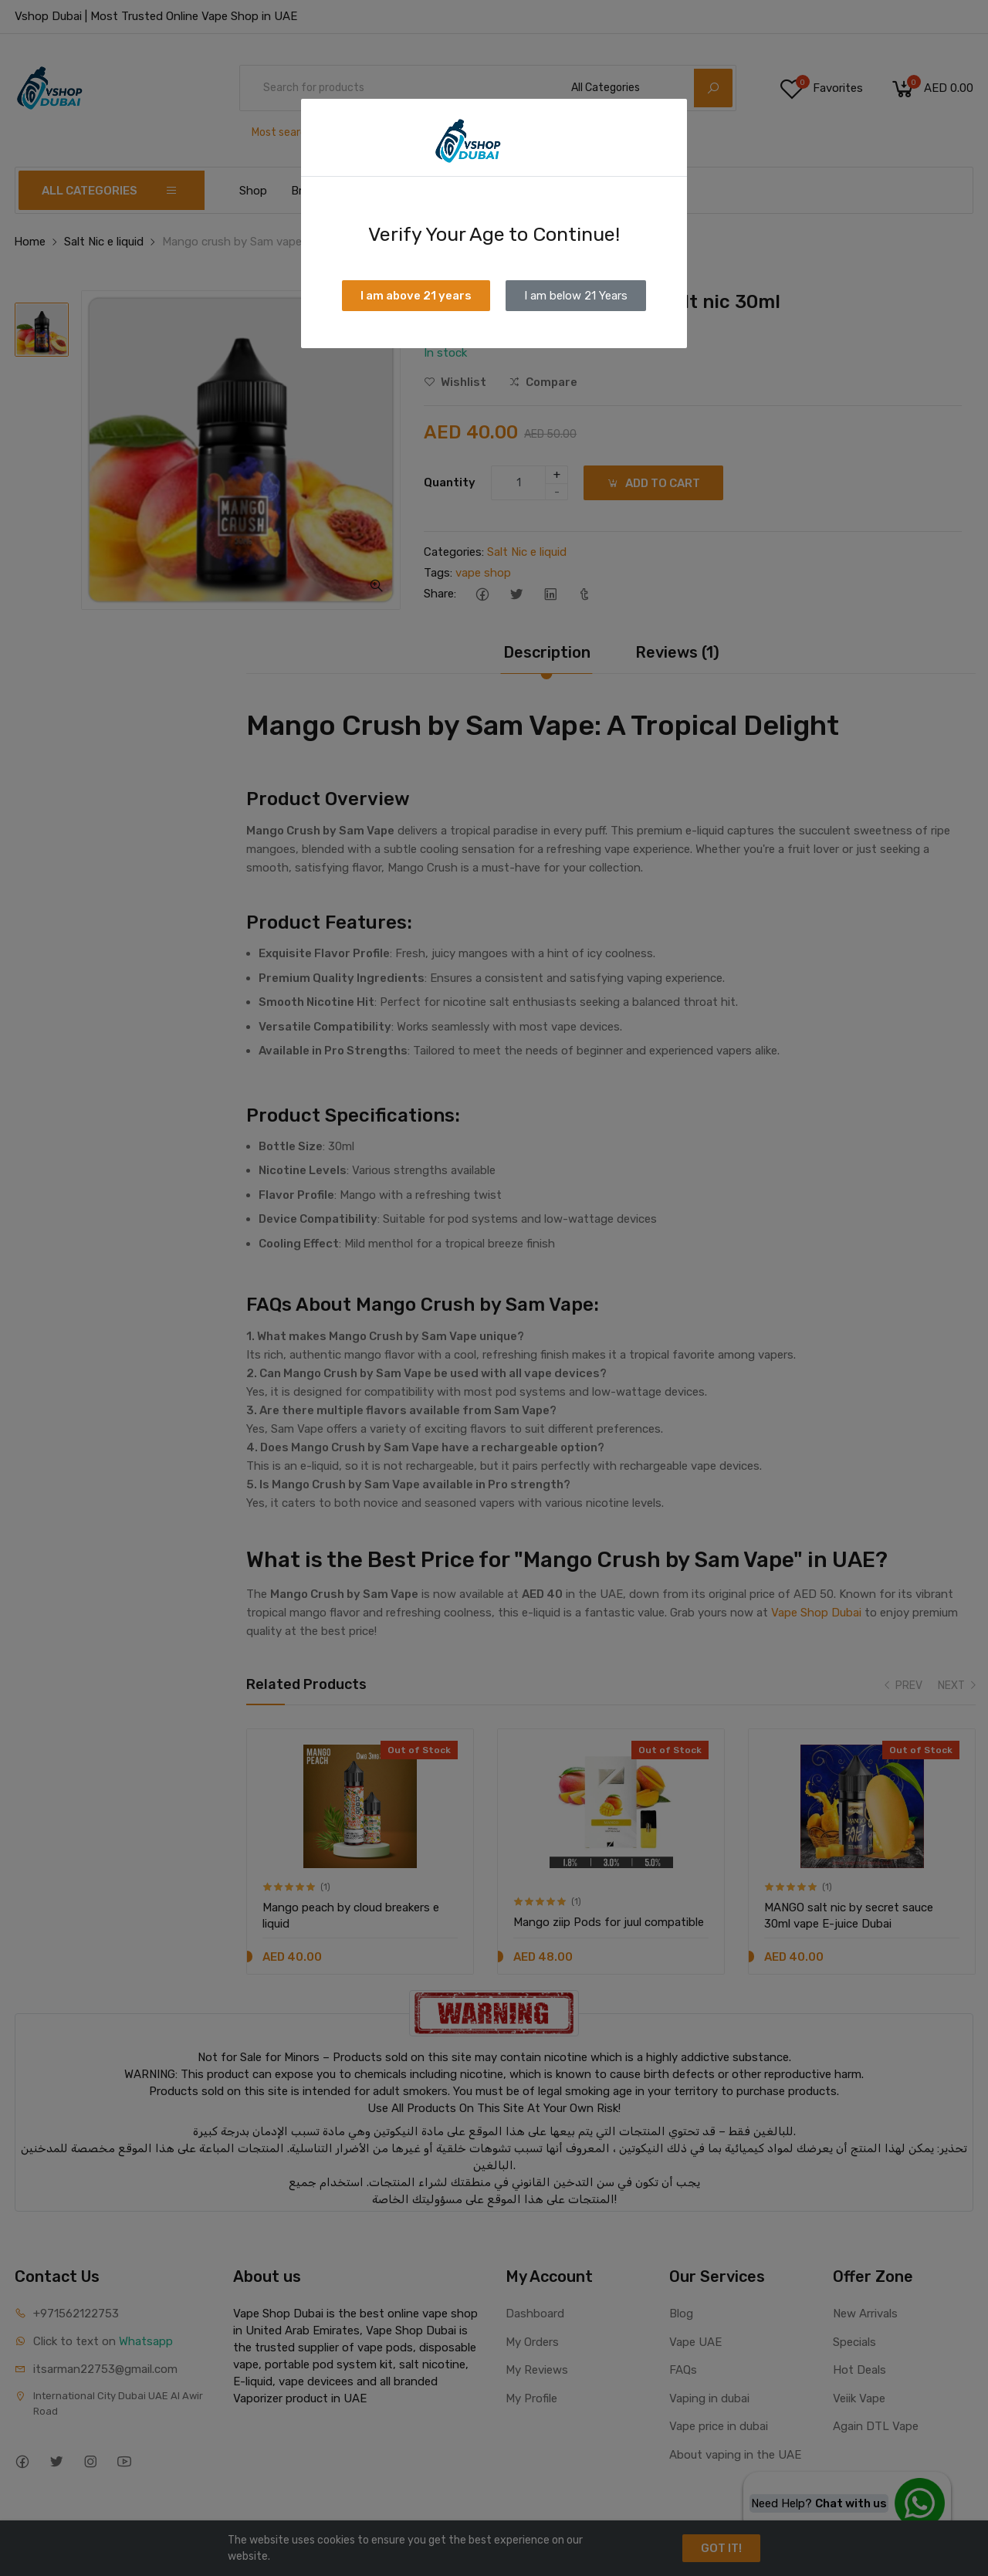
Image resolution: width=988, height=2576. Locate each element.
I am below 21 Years (576, 296)
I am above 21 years (416, 296)
